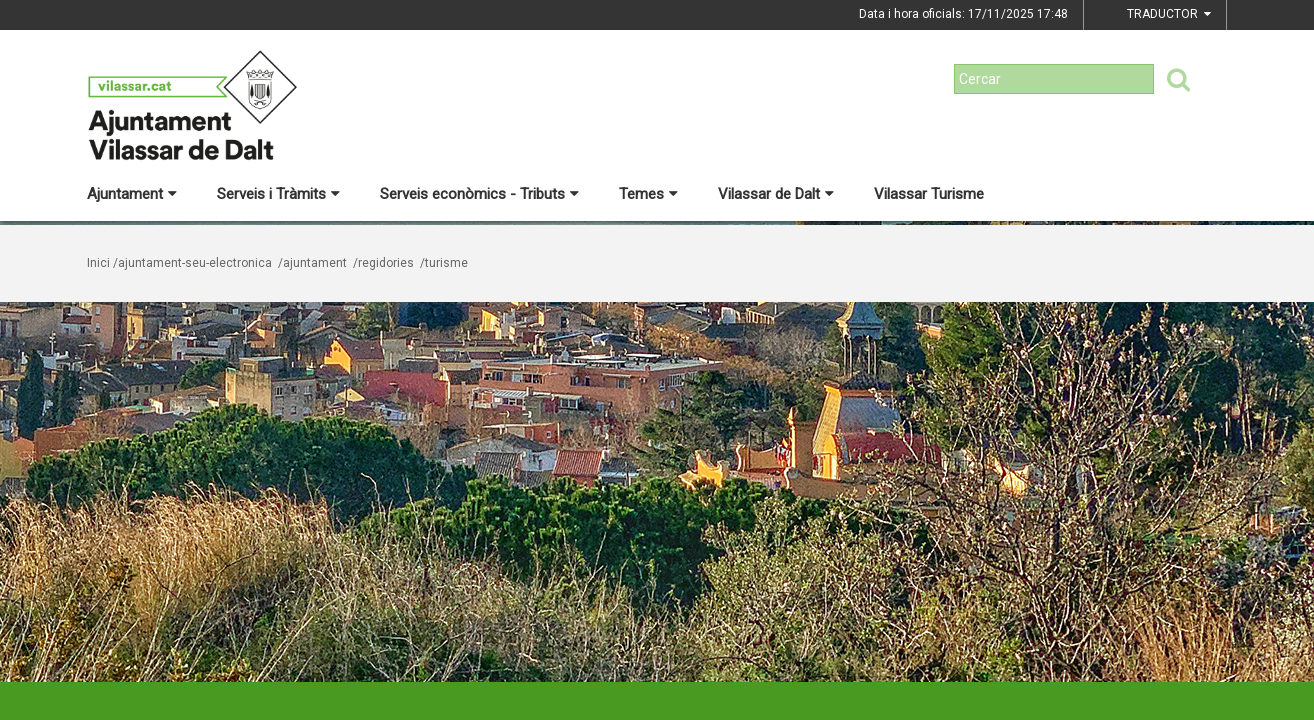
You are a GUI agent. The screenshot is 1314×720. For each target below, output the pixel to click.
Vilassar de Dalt (776, 194)
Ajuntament (132, 194)
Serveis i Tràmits (278, 194)
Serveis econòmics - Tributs (479, 194)
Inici (98, 263)
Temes (648, 194)
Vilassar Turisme (929, 194)
